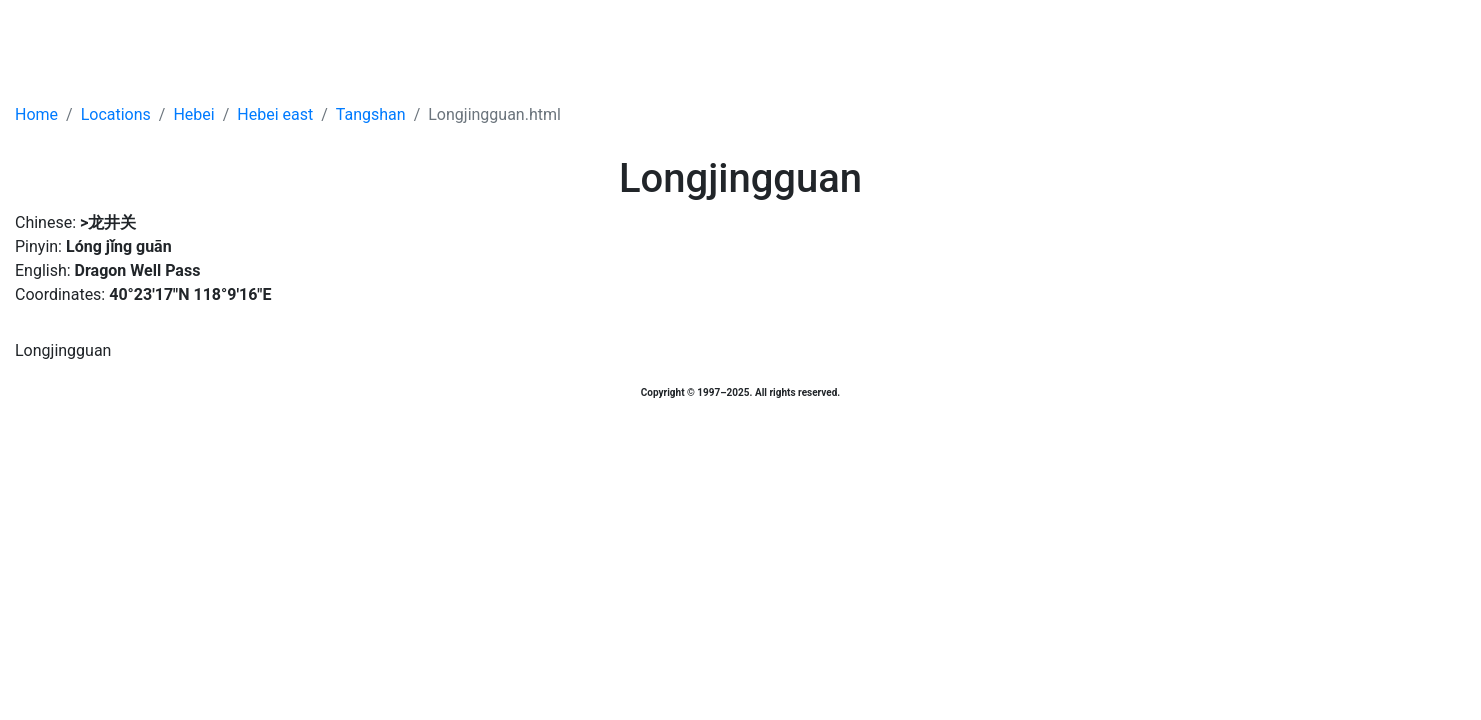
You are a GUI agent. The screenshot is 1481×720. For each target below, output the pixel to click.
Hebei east (275, 114)
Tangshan (371, 114)
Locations (116, 114)
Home (36, 114)
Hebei (193, 114)
